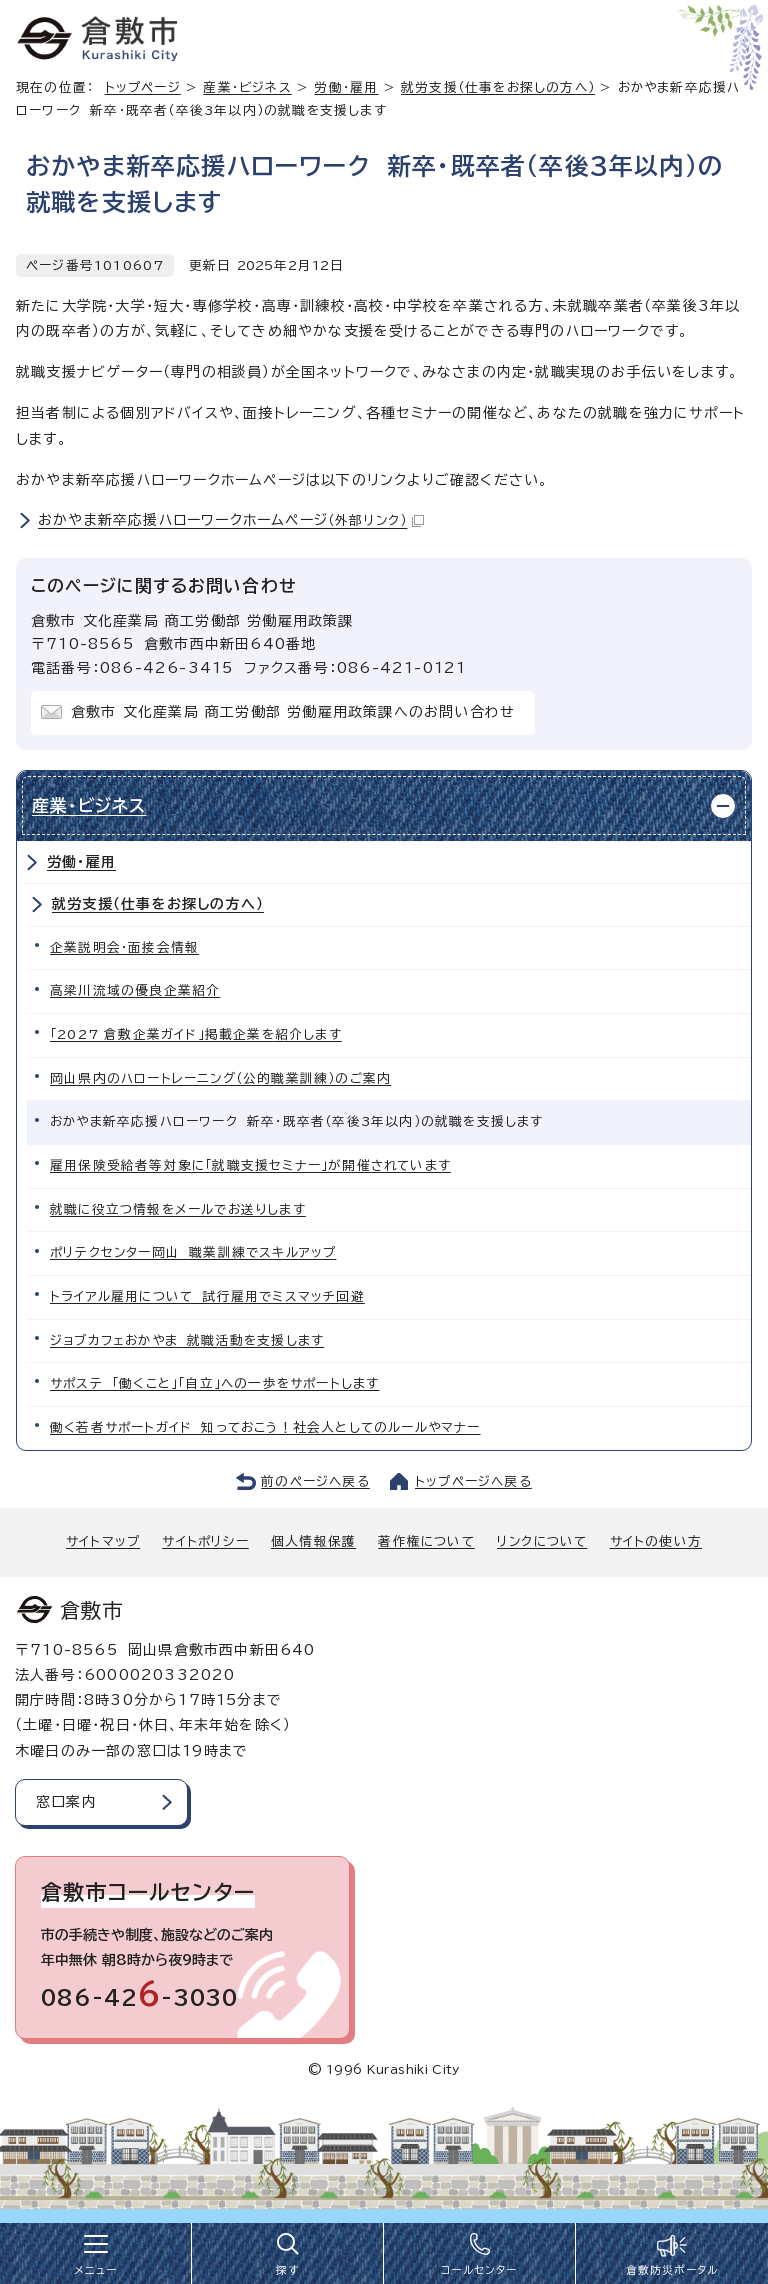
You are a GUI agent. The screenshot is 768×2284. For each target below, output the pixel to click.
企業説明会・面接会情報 (124, 947)
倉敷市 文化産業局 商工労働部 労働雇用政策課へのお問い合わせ (293, 712)
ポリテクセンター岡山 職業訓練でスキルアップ (193, 1252)
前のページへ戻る (315, 1481)
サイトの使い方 (656, 1541)
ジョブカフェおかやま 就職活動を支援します (187, 1340)
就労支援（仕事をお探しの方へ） (498, 87)
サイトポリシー (205, 1541)
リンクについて (542, 1541)
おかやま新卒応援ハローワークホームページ (231, 520)
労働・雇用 (346, 87)
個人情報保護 (313, 1541)
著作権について (426, 1541)
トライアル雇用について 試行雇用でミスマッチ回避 (207, 1296)
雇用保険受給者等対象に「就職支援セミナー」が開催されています (250, 1165)
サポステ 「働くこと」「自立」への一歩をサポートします (214, 1383)
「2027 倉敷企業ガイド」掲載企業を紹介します (196, 1034)
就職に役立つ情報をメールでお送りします (178, 1209)
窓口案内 (66, 1802)
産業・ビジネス (247, 87)
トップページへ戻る (473, 1481)
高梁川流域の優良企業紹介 (135, 990)
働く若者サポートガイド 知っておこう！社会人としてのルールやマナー (265, 1427)
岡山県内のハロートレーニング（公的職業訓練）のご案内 (220, 1078)
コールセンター (479, 2270)
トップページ (143, 87)
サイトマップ (103, 1541)
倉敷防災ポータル (672, 2270)
